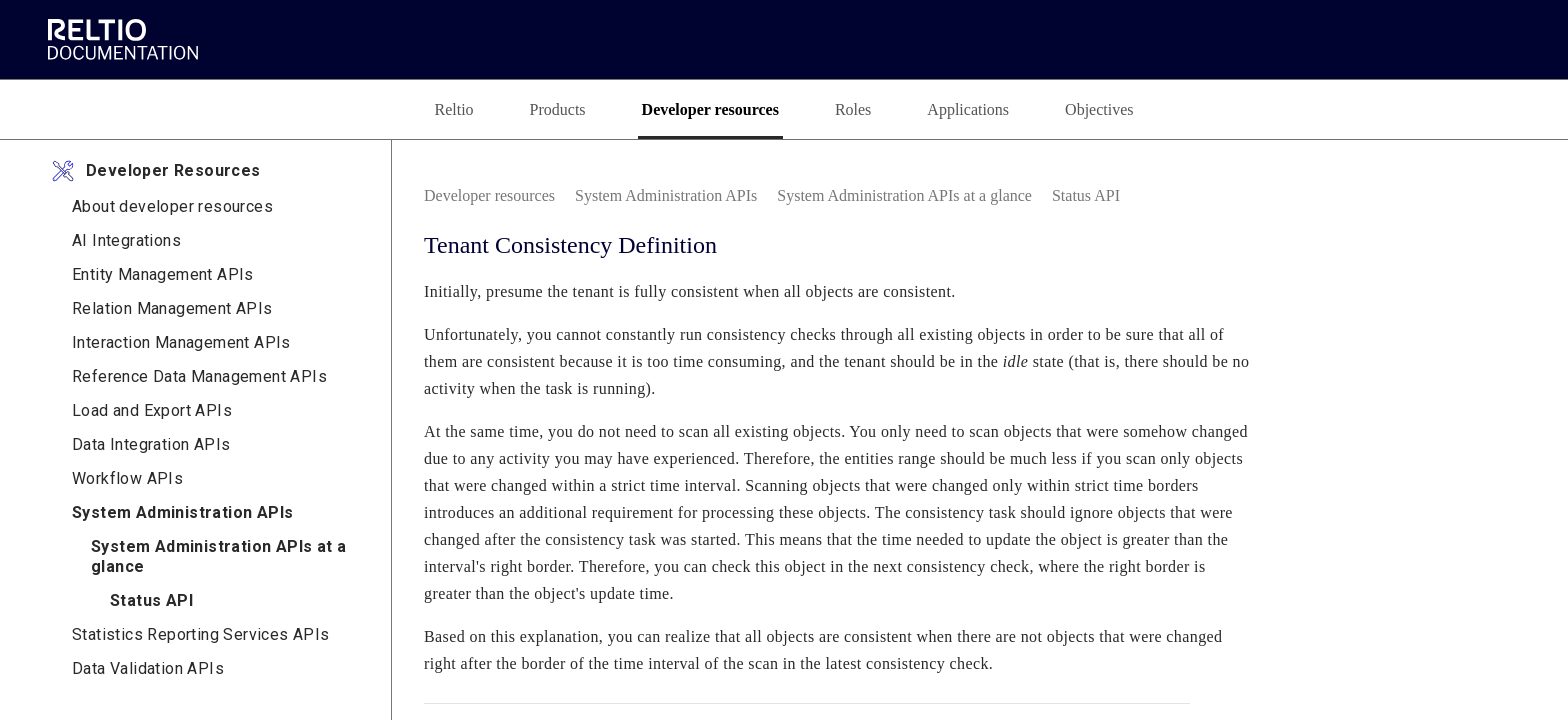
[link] (128, 39)
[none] (1429, 196)
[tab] (424, 109)
